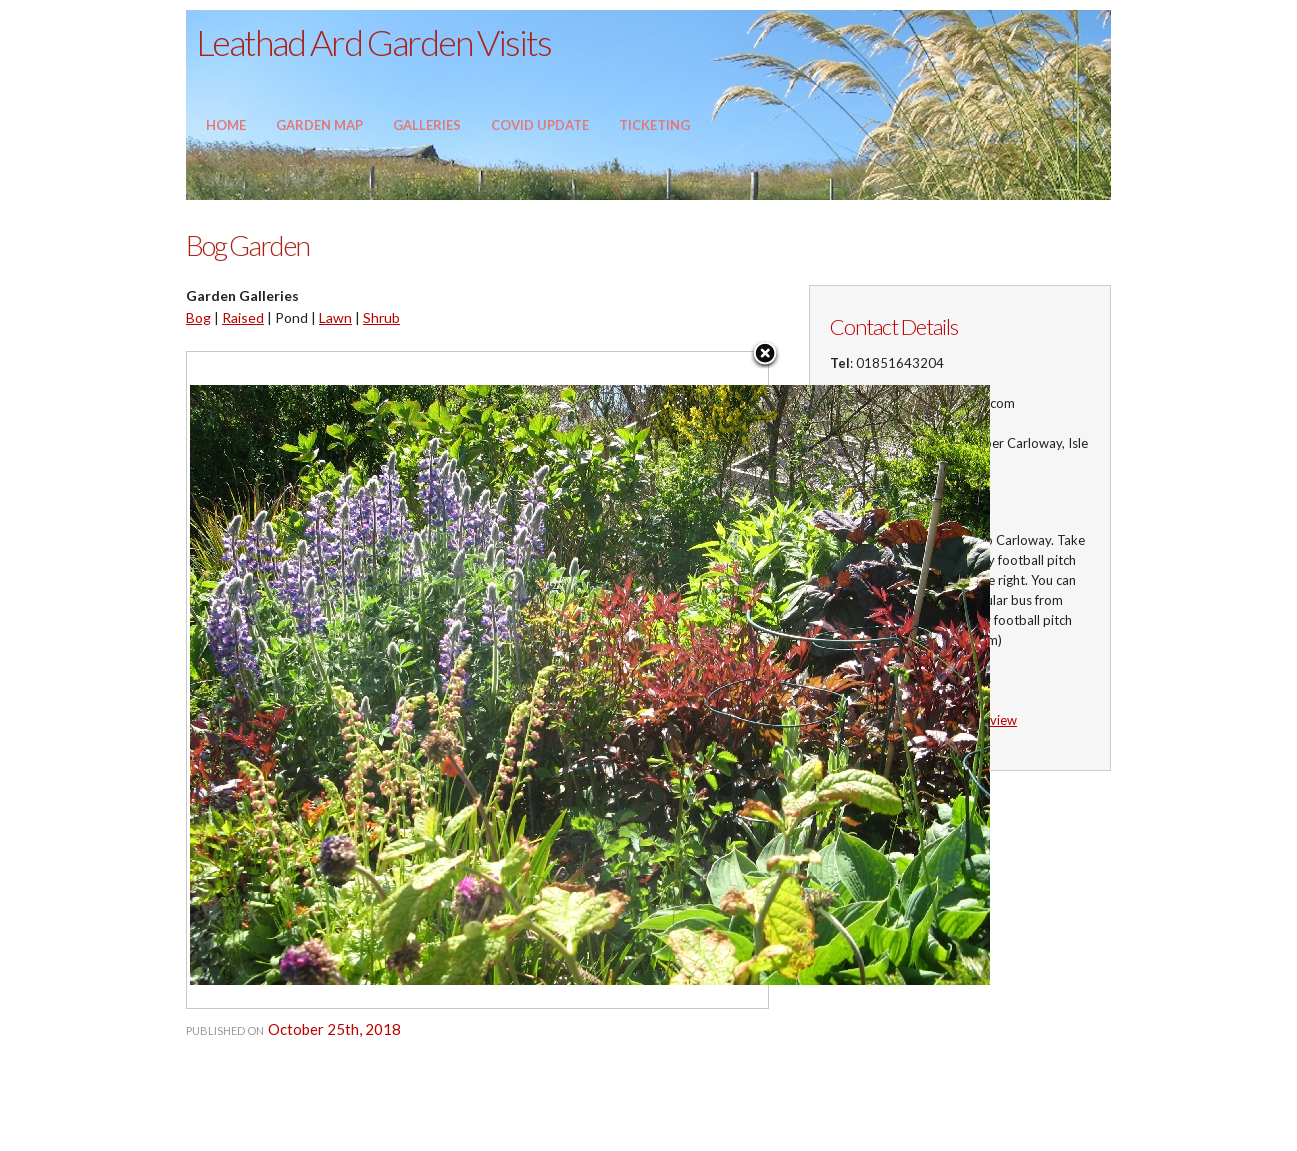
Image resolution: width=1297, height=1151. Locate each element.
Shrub (381, 317)
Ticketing (654, 125)
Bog (198, 317)
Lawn (335, 317)
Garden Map (319, 125)
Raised (243, 317)
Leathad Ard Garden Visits (373, 42)
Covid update (540, 125)
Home (226, 125)
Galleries (427, 125)
